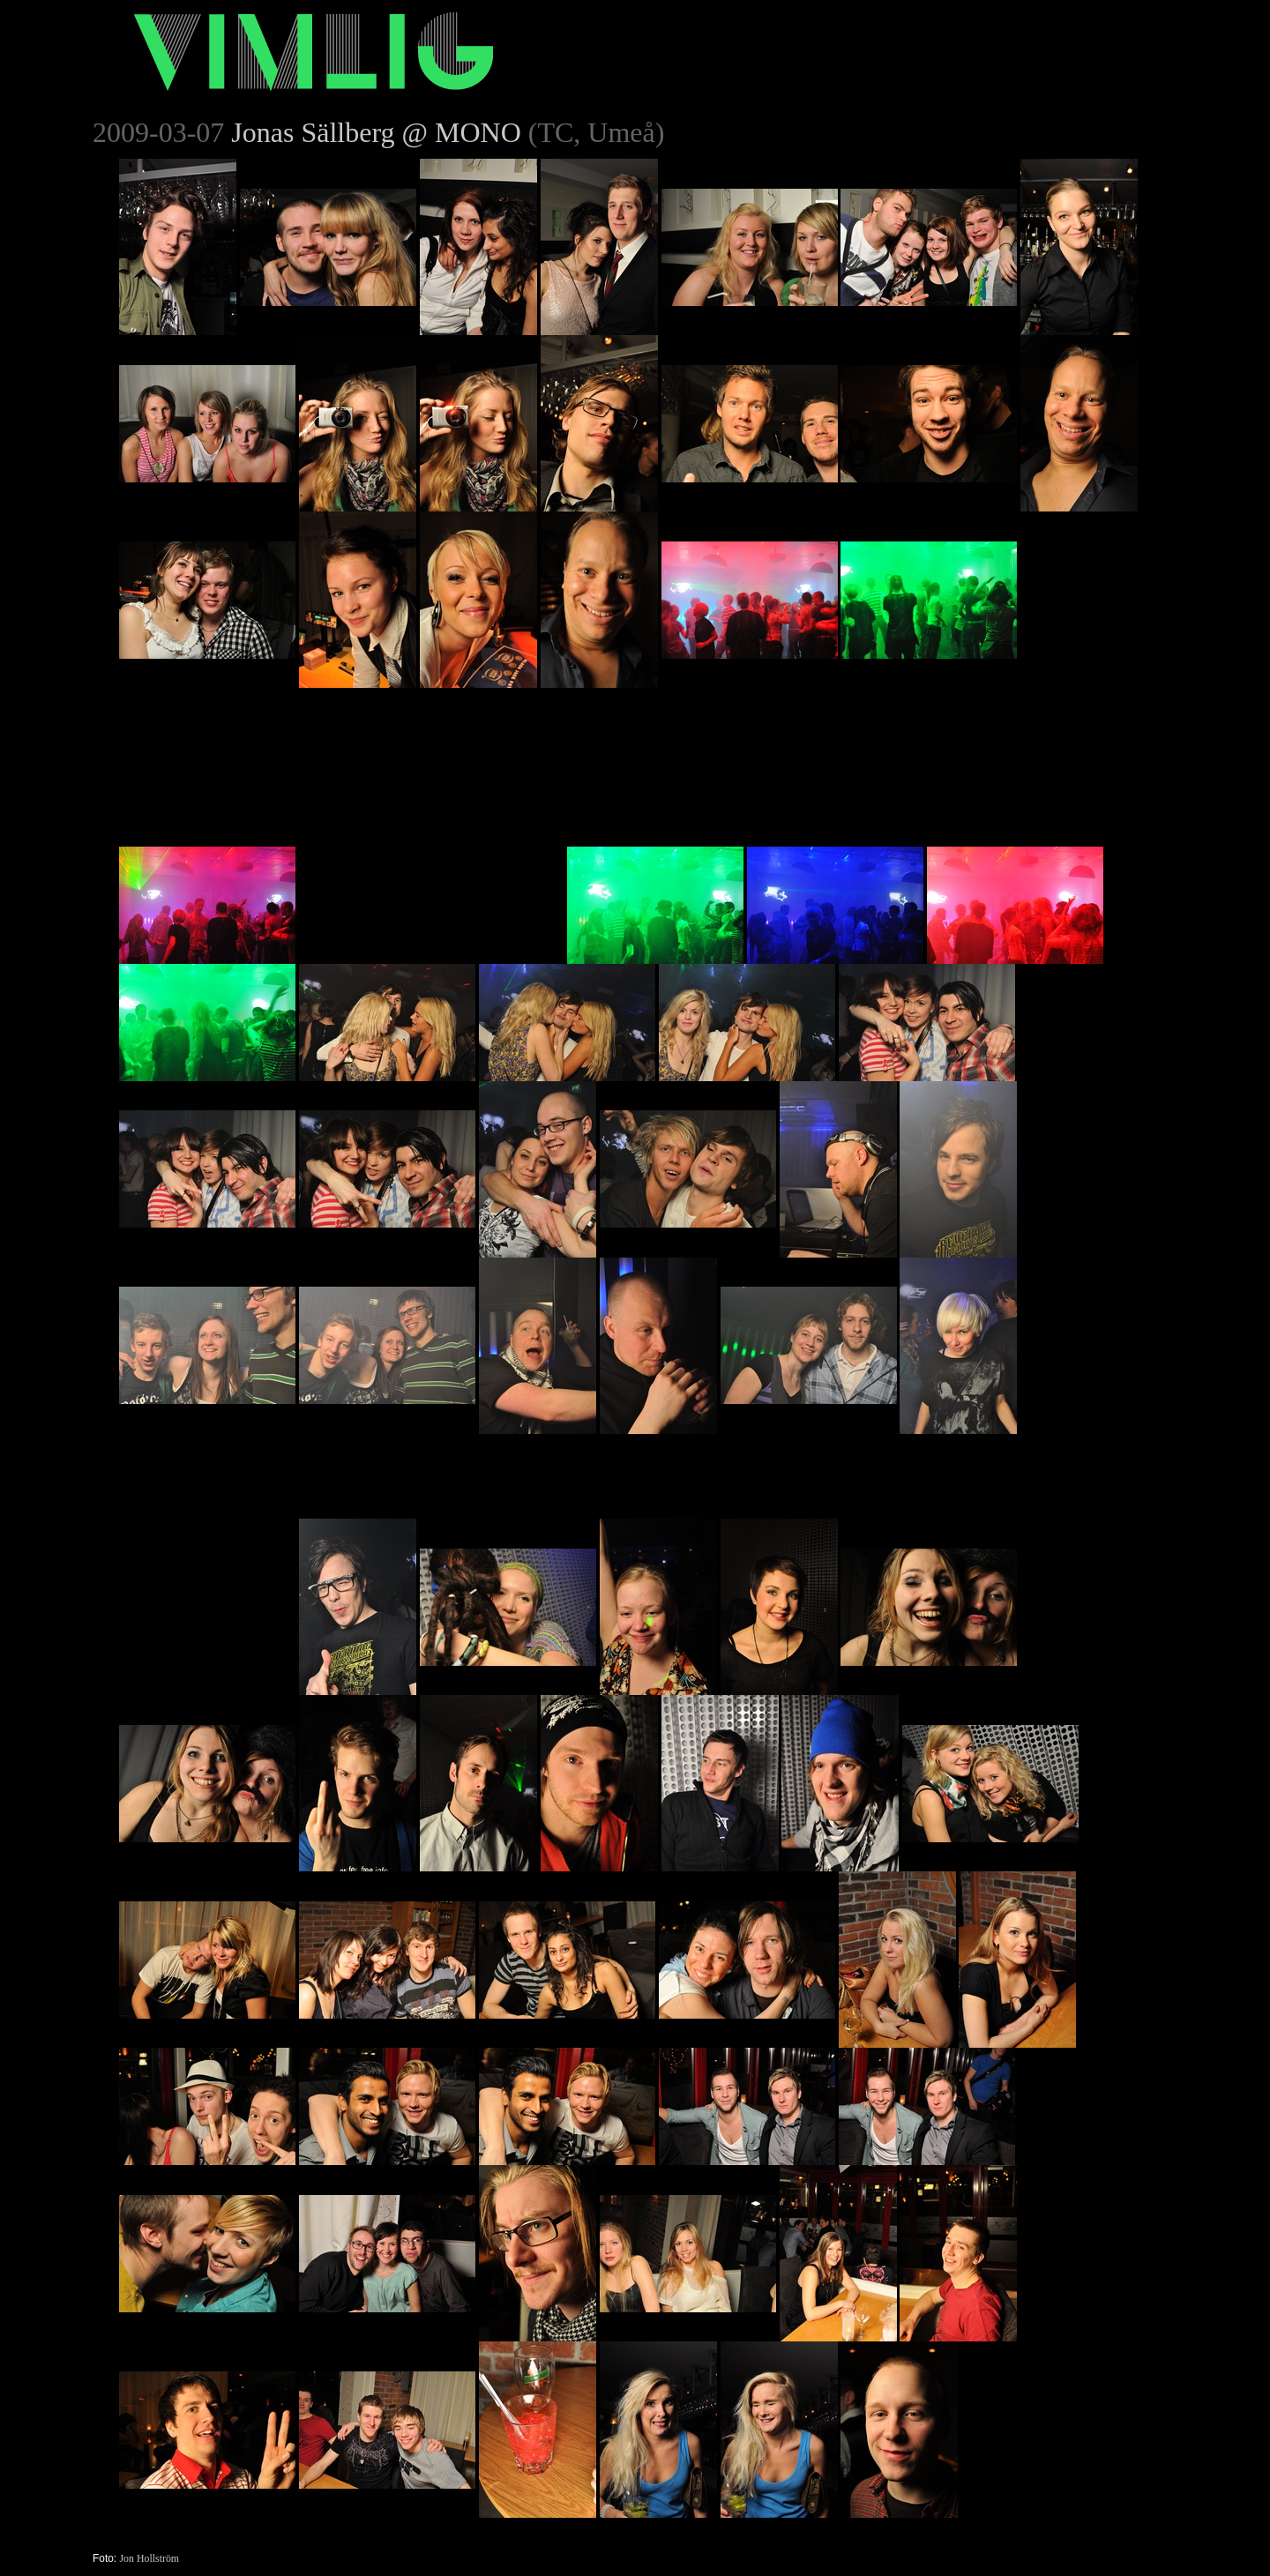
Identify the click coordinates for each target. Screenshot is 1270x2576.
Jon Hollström (149, 2558)
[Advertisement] (431, 798)
